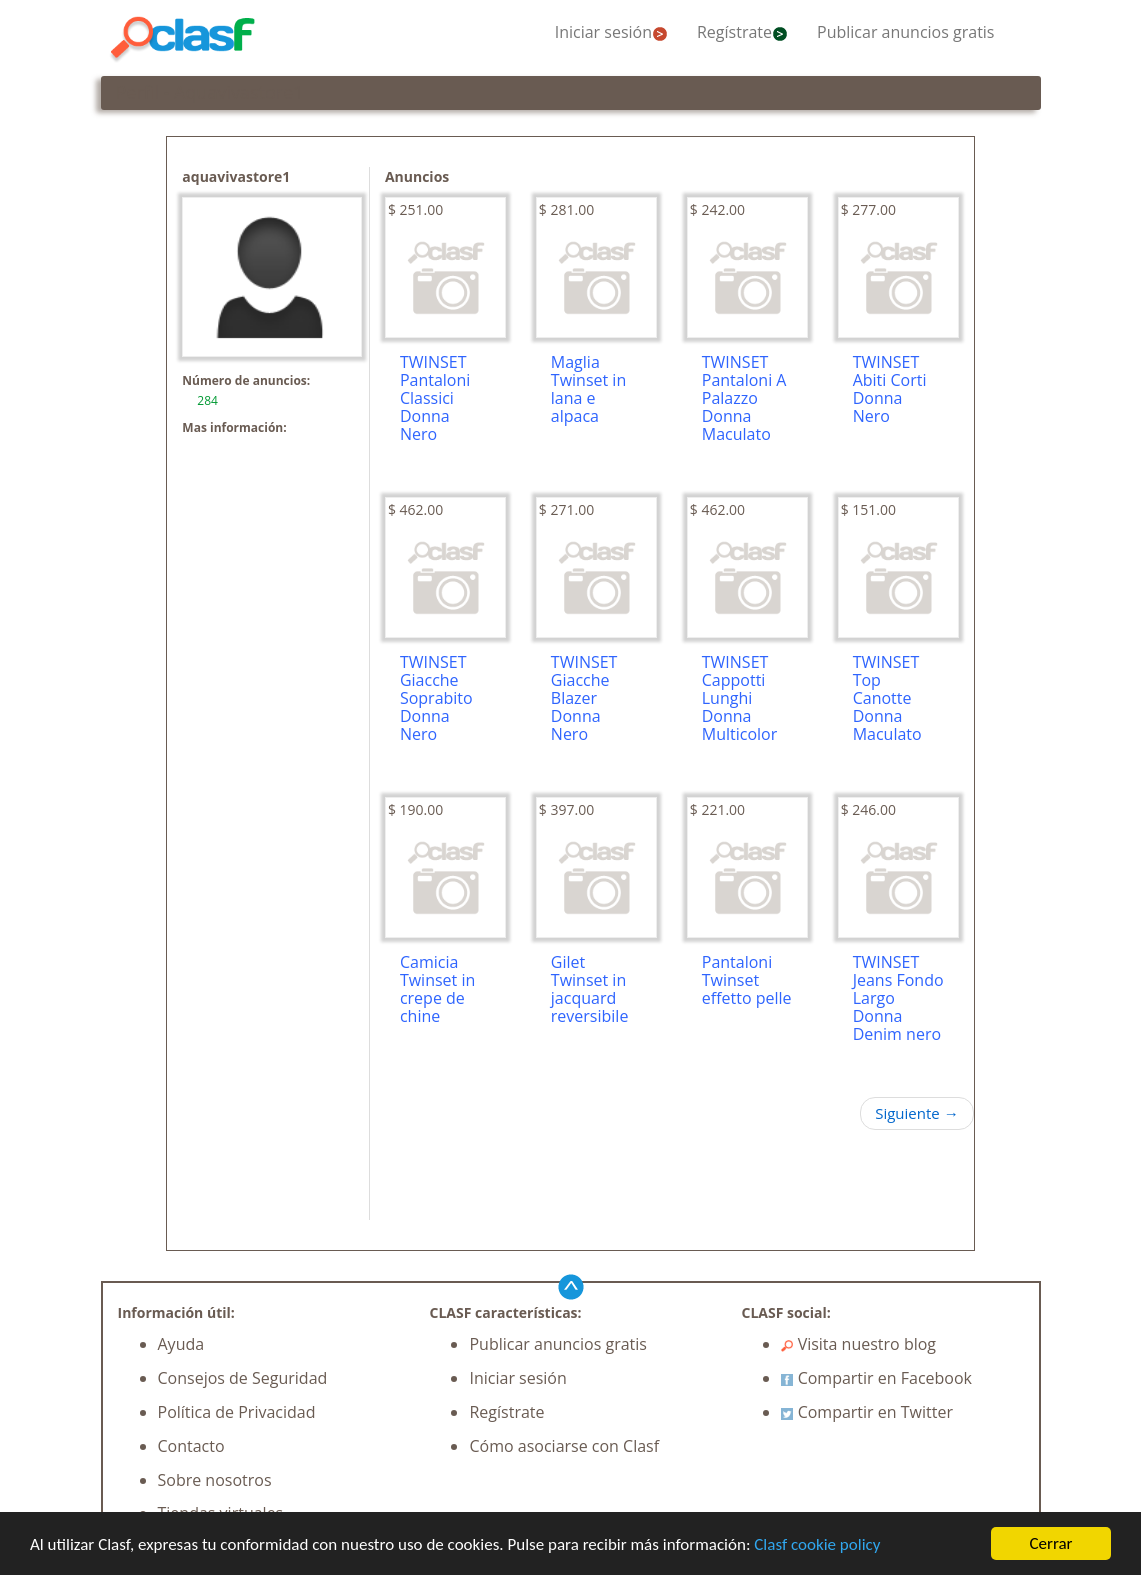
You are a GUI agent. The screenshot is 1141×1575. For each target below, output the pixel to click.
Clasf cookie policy (817, 1545)
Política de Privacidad (237, 1412)
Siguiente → (916, 1113)
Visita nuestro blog (858, 1344)
